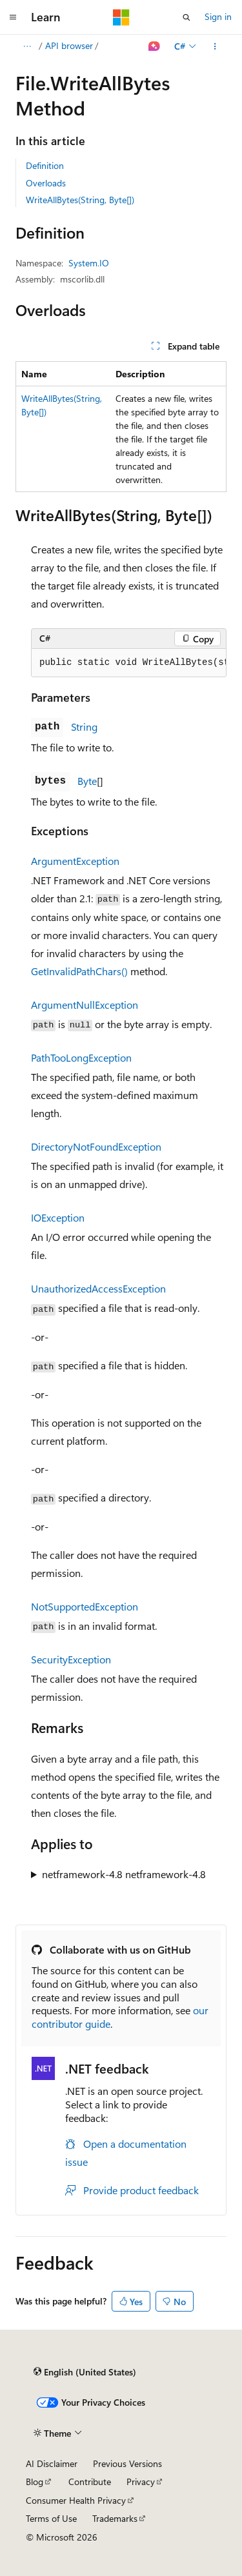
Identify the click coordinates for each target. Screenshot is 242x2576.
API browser (69, 45)
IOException (58, 1217)
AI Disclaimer (51, 2463)
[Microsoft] (121, 17)
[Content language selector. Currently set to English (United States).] (85, 2371)
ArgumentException (75, 860)
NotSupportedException (84, 1606)
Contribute (89, 2481)
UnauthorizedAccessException (98, 1288)
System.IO (88, 263)
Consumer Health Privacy (76, 2500)
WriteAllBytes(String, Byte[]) (80, 199)
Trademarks (114, 2518)
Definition (45, 165)
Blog (34, 2481)
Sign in (218, 16)
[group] (129, 663)
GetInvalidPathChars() (79, 971)
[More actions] (215, 46)
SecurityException (71, 1659)
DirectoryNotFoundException (96, 1146)
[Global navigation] (13, 17)
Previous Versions (127, 2463)
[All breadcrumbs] (26, 46)
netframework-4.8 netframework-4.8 (124, 1874)
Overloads (46, 183)
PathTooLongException (81, 1057)
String (84, 726)
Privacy (140, 2481)
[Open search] (186, 17)
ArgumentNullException (84, 1004)
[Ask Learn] (154, 46)
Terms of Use (51, 2518)
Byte (87, 781)
